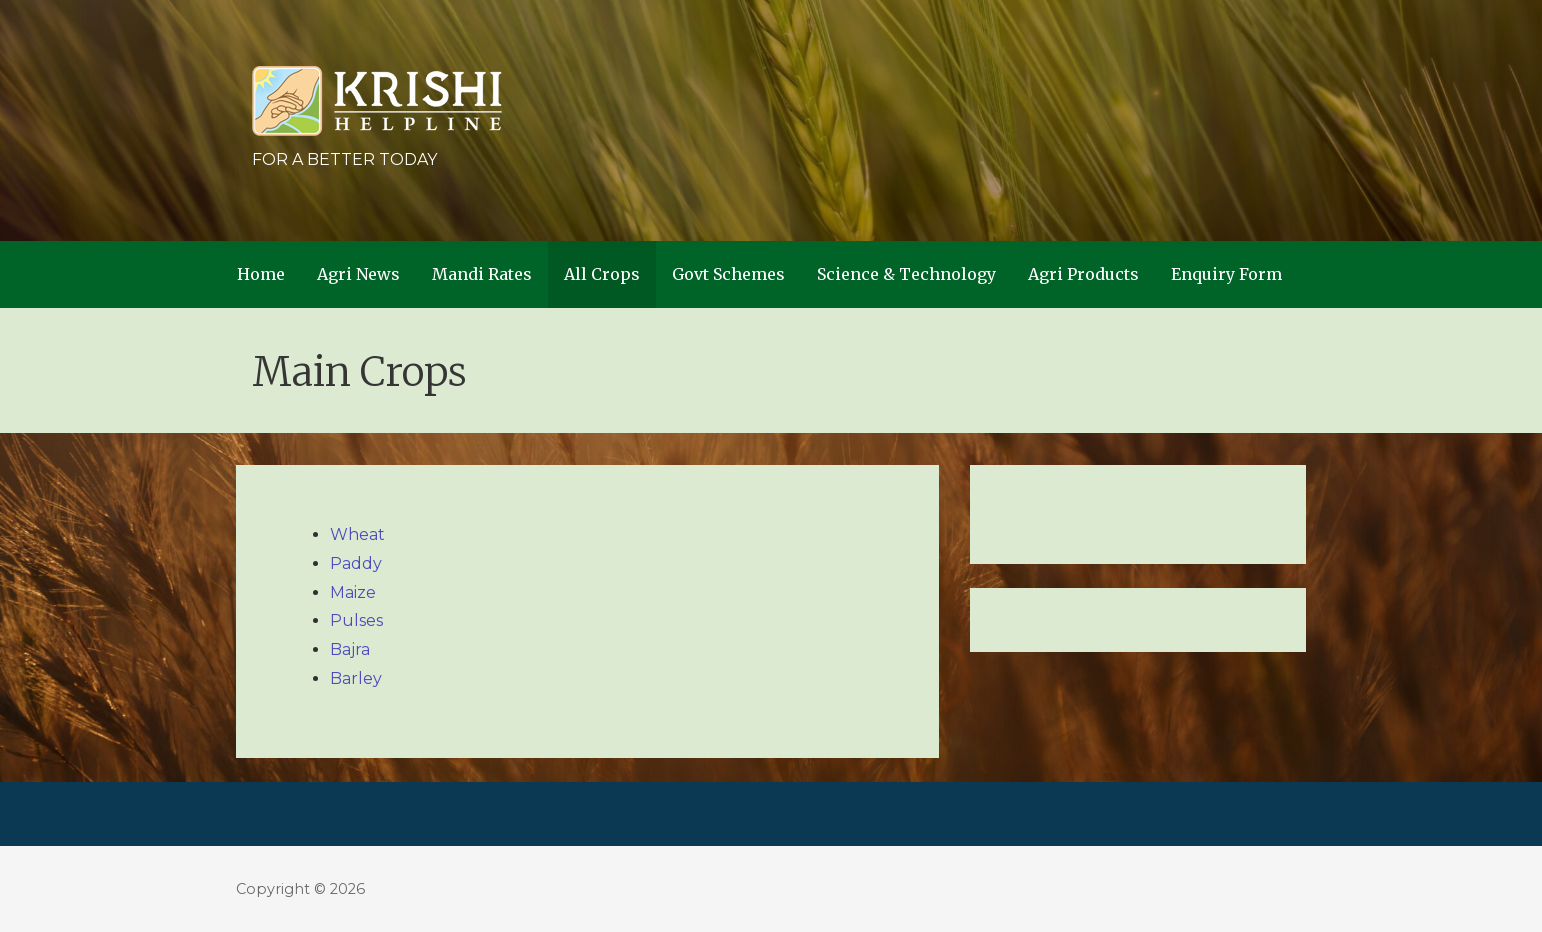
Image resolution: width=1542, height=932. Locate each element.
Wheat (357, 534)
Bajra (350, 649)
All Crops (602, 274)
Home (261, 274)
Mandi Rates (482, 274)
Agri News (358, 274)
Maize (353, 592)
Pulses (356, 620)
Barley (356, 678)
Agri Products (1083, 274)
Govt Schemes (728, 274)
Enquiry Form (1226, 274)
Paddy (356, 563)
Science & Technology (906, 274)
